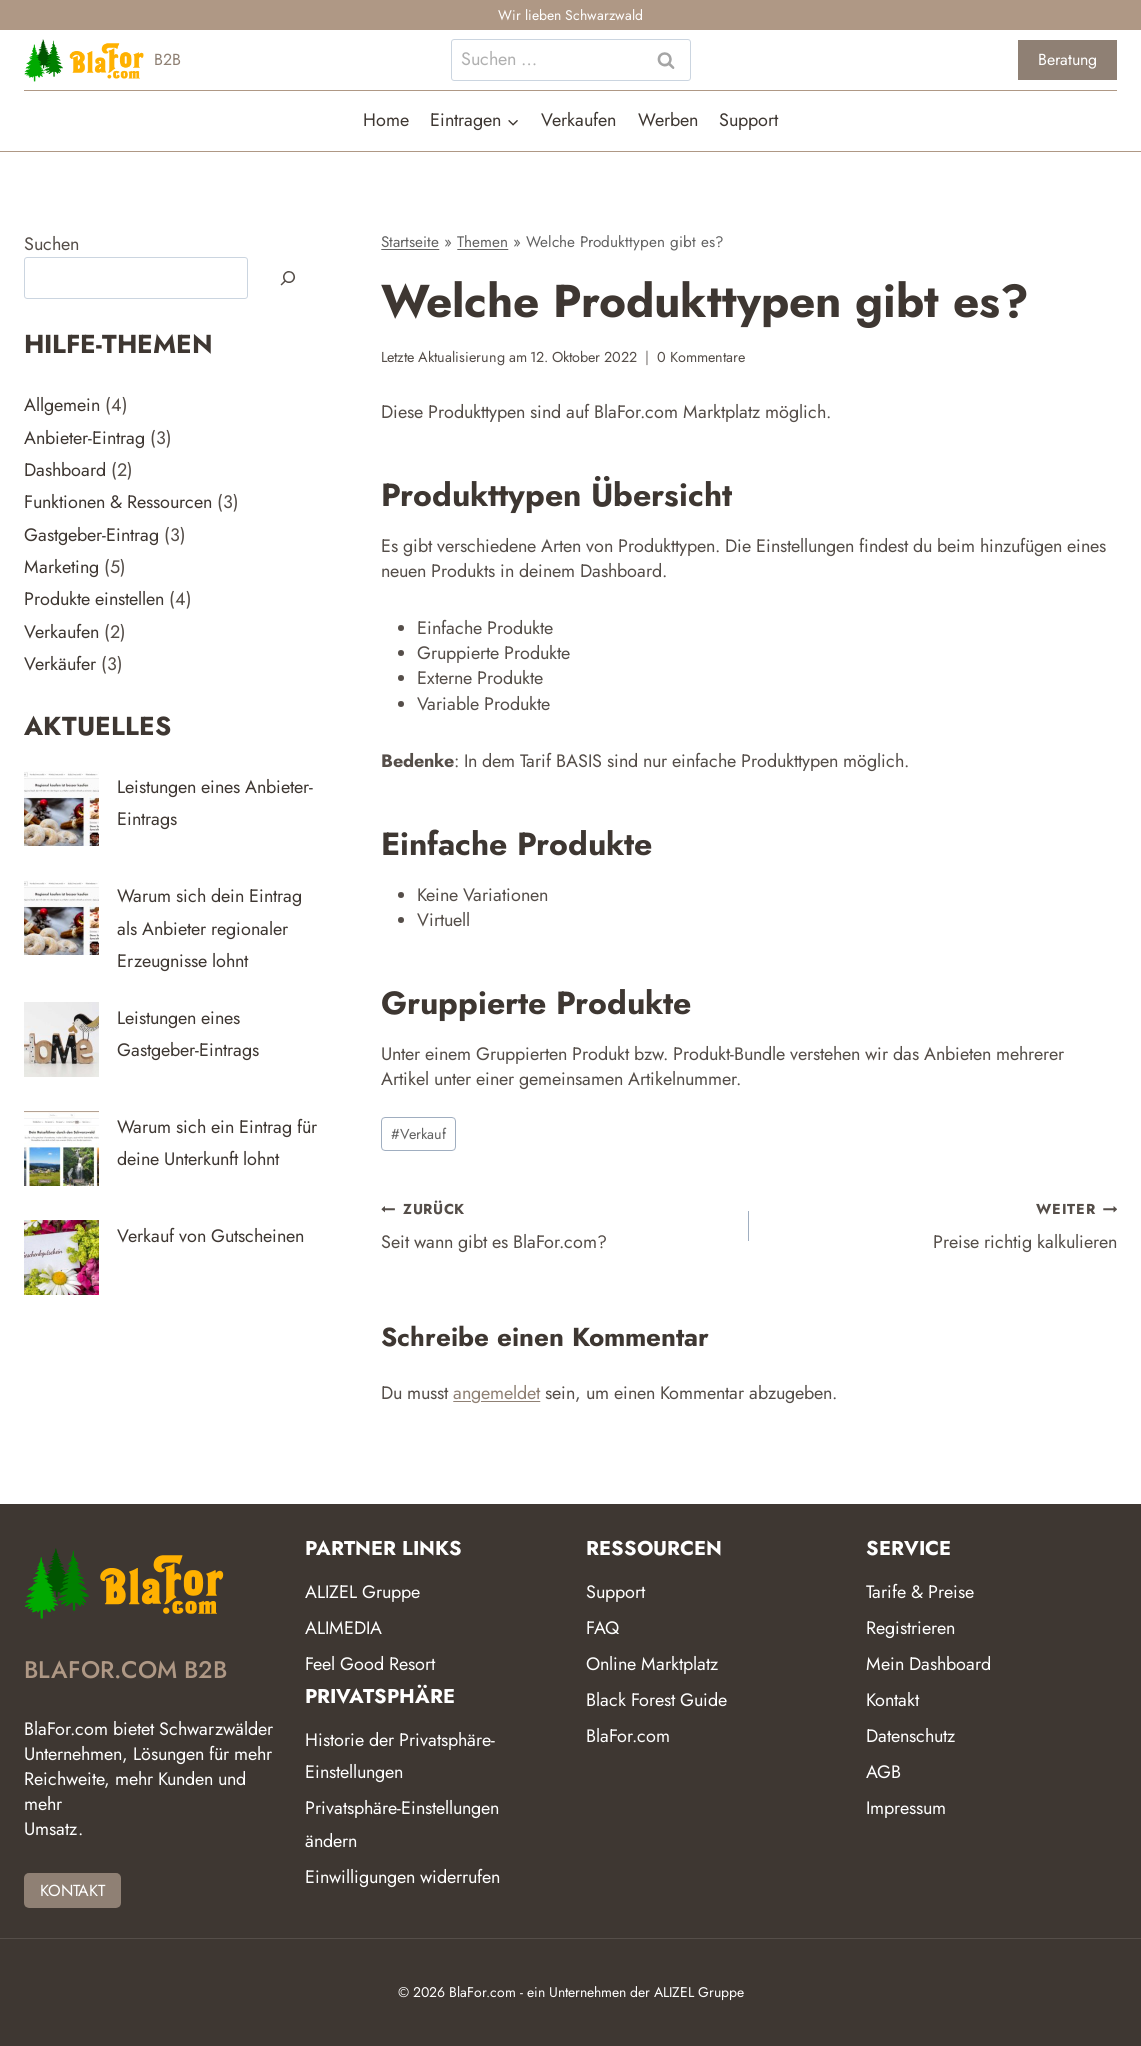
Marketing (61, 567)
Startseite (410, 242)
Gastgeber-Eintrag (91, 535)
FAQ (602, 1628)
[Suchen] (288, 278)
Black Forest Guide (656, 1700)
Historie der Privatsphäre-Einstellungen (400, 1756)
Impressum (906, 1808)
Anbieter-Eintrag (84, 438)
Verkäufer (60, 664)
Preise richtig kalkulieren (942, 1225)
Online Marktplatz (652, 1664)
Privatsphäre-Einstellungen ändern (402, 1824)
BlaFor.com (628, 1736)
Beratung (1067, 59)
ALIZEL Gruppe (362, 1592)
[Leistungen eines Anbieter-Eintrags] (61, 808)
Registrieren (910, 1628)
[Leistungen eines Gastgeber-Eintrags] (61, 1039)
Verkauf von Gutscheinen (210, 1236)
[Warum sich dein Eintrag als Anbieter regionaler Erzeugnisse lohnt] (61, 917)
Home (386, 120)
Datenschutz (910, 1736)
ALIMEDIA (343, 1628)
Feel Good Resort (370, 1664)
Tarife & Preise (920, 1592)
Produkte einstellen (94, 599)
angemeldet (496, 1393)
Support (748, 120)
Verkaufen (578, 120)
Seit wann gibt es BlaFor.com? (556, 1225)
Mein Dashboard (928, 1664)
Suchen (51, 244)
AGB (883, 1772)
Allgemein (62, 405)
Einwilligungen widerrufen (402, 1877)
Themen (482, 242)
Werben (668, 120)
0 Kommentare (701, 357)
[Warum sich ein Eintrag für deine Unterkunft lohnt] (61, 1148)
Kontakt (892, 1700)
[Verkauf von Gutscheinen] (61, 1257)
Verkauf (418, 1134)
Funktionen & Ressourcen (118, 502)
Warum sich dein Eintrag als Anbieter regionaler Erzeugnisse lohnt (209, 928)
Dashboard (65, 470)
